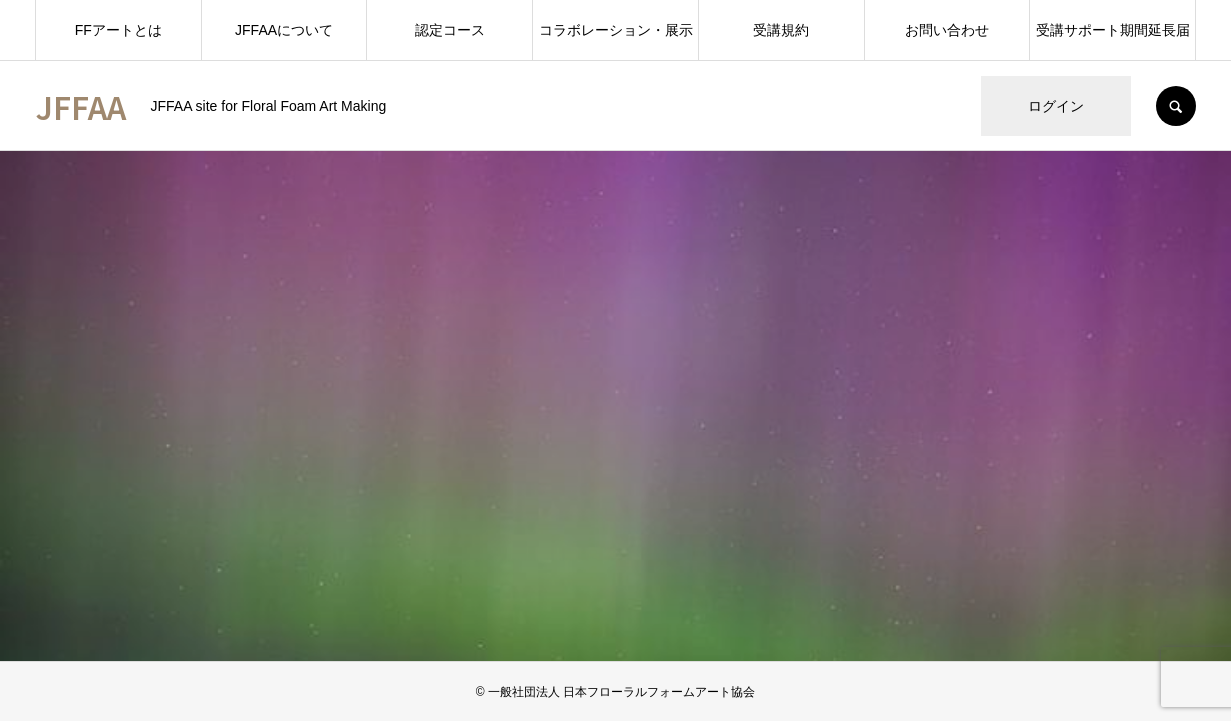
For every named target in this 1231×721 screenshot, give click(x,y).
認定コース (450, 30)
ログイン (1056, 106)
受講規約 (781, 30)
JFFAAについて (284, 30)
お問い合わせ (947, 30)
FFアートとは (118, 30)
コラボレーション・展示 (616, 30)
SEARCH (1176, 106)
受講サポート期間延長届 (1113, 30)
